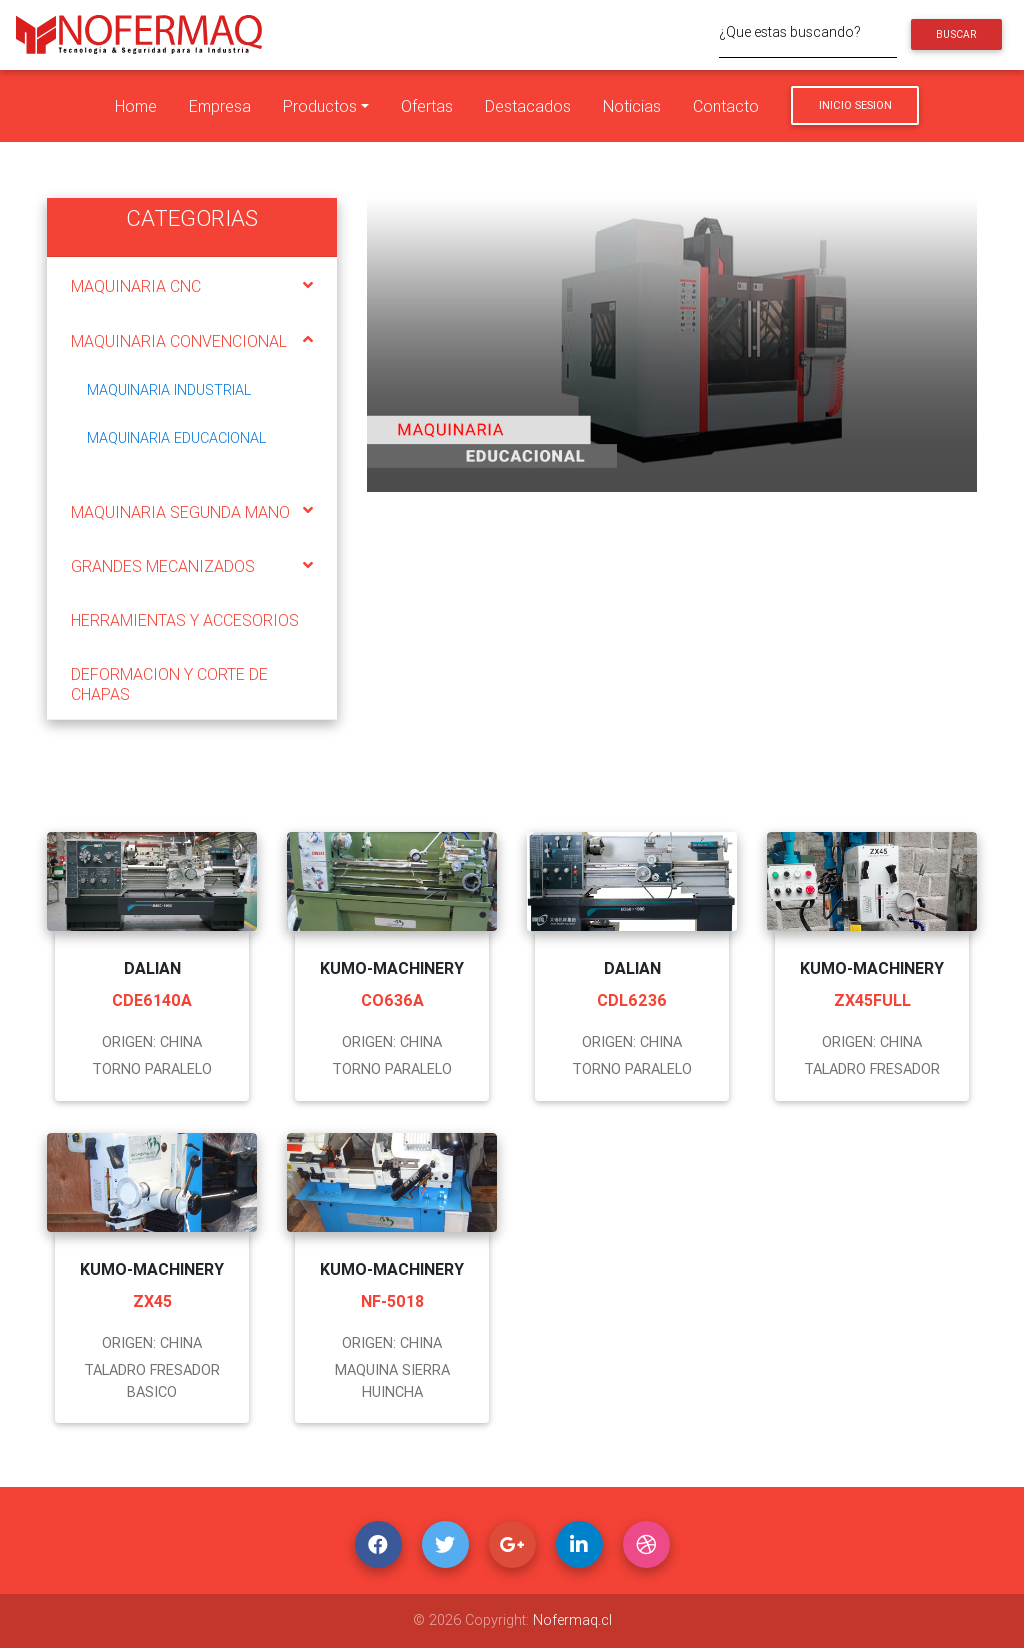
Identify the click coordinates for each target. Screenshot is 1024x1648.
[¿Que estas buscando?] (808, 35)
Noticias (632, 106)
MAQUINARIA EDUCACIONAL (176, 438)
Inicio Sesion (855, 105)
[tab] (192, 284)
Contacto (726, 106)
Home (136, 106)
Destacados (528, 106)
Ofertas (427, 106)
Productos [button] (320, 106)
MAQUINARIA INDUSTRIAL (169, 390)
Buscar (956, 34)
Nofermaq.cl (572, 1620)
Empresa (220, 106)
